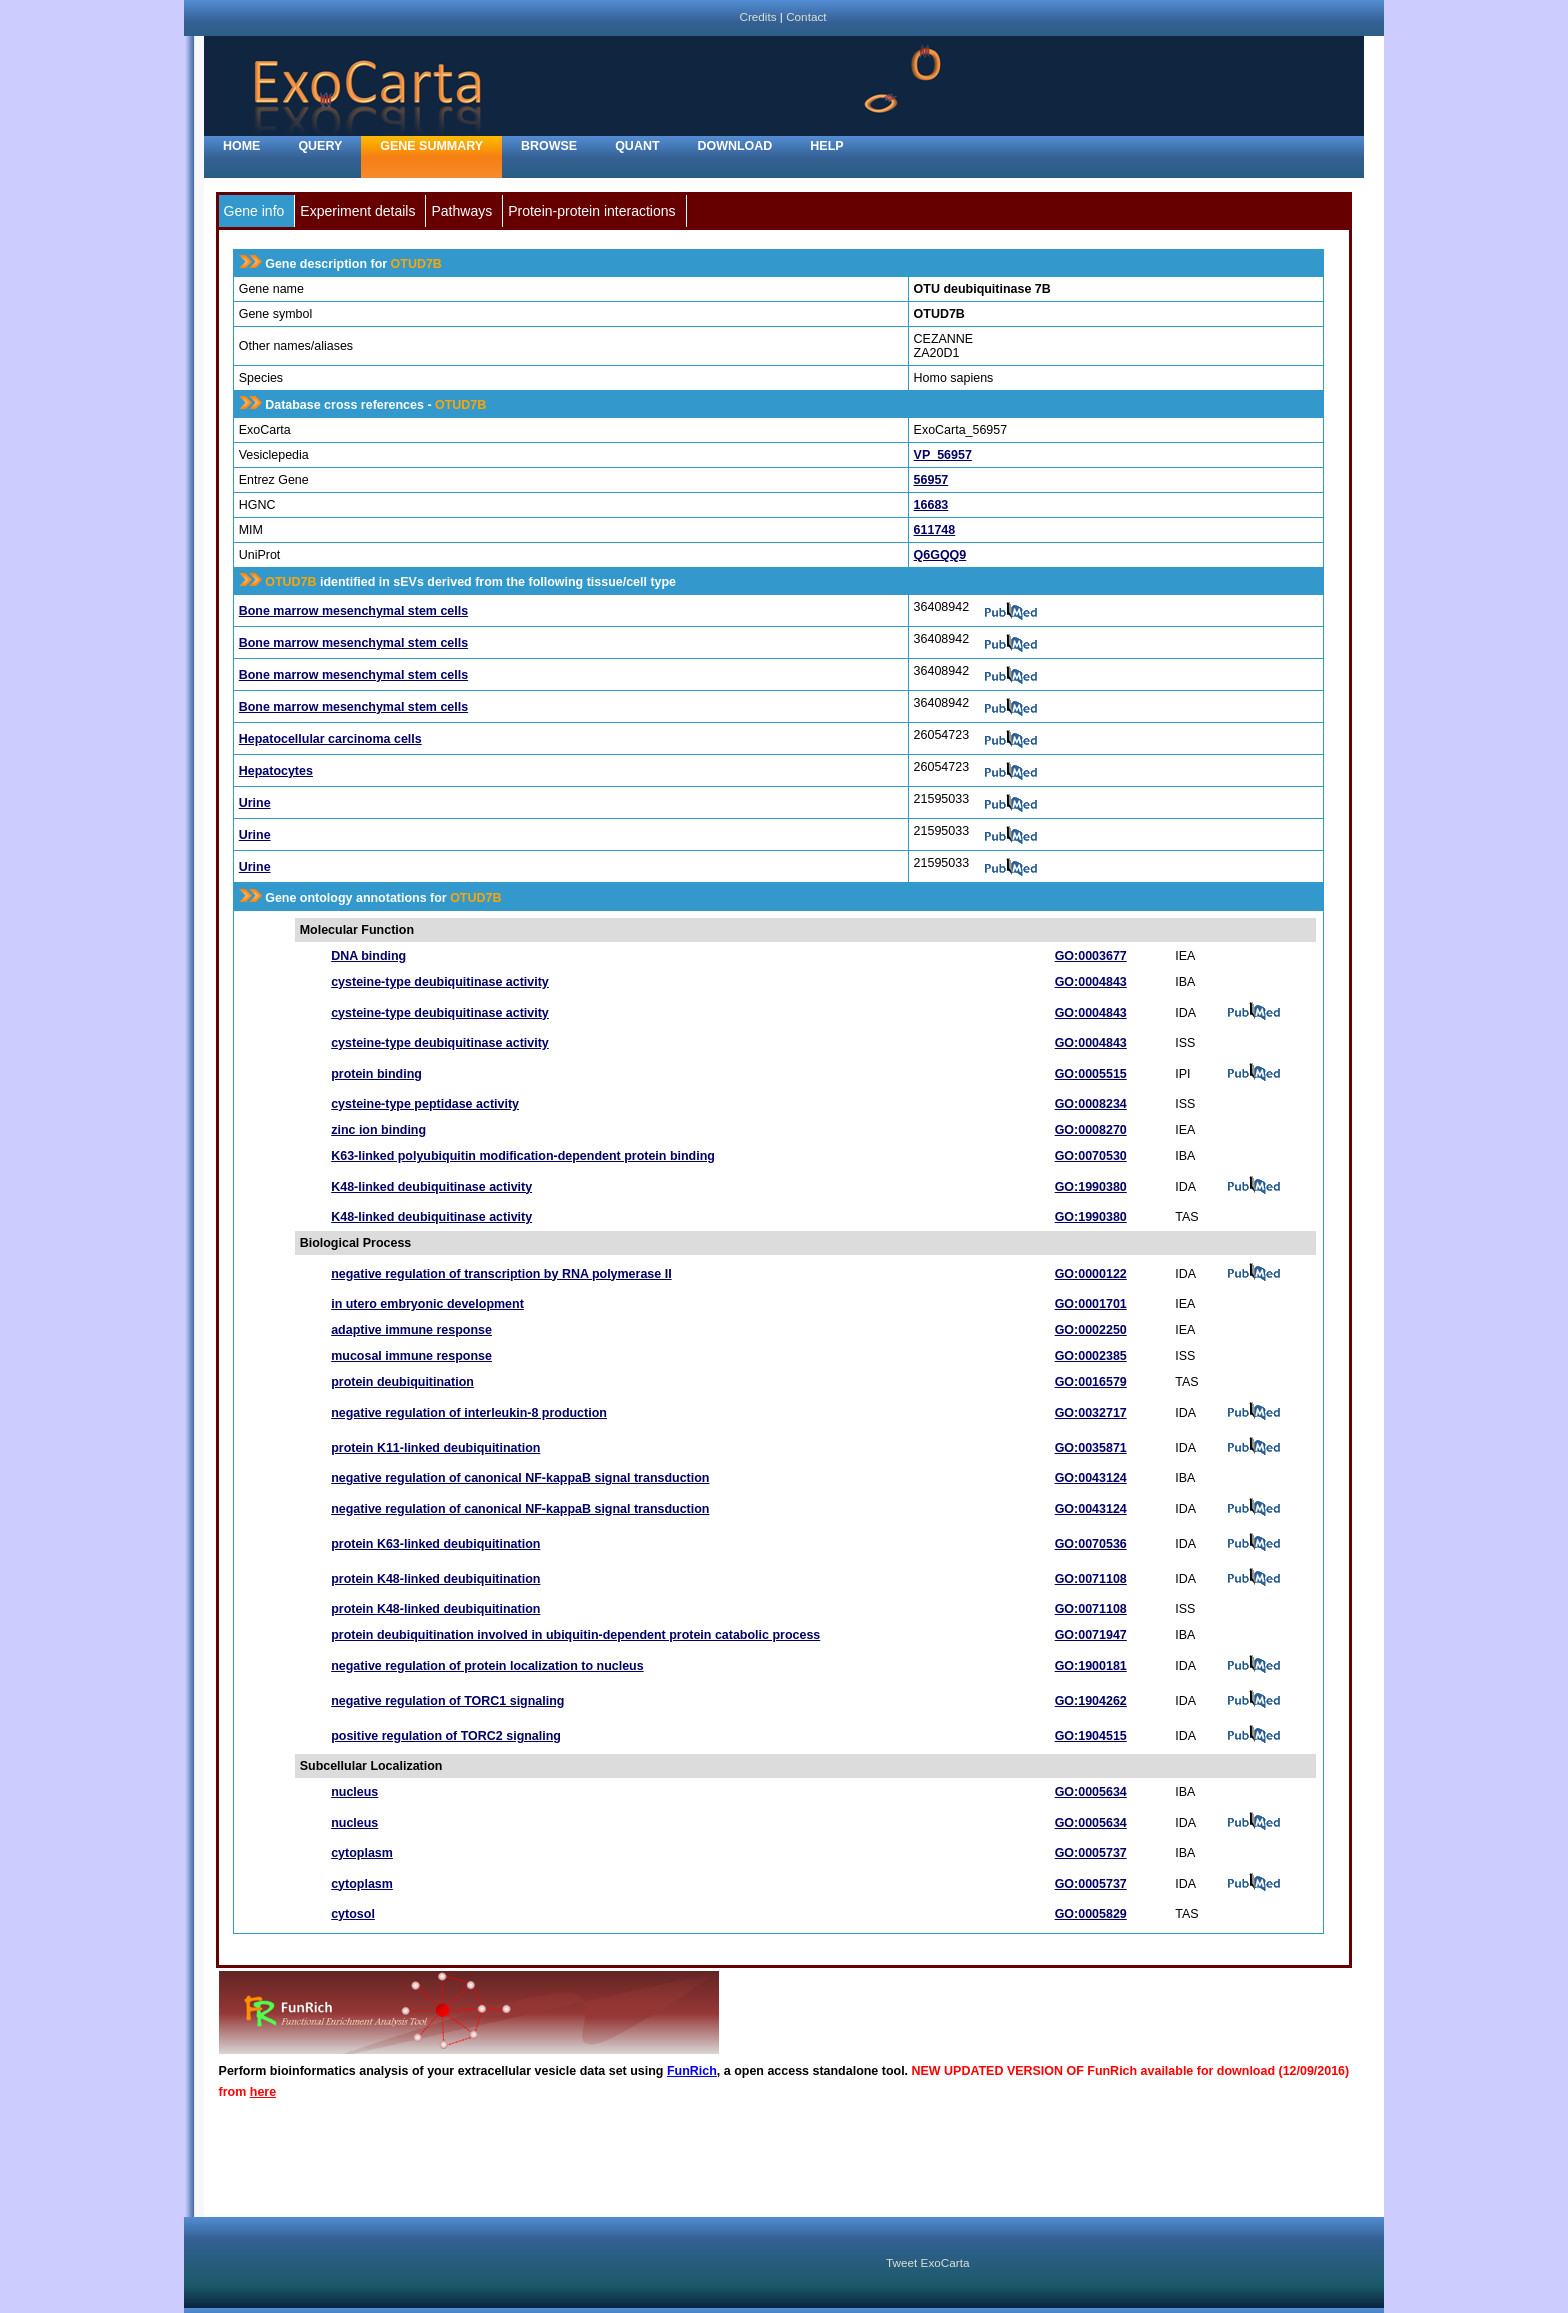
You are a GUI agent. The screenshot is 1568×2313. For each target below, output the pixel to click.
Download (735, 146)
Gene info (254, 211)
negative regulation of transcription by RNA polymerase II (501, 1274)
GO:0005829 (1091, 1914)
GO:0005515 (1091, 1074)
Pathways (461, 211)
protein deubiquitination (402, 1382)
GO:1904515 (1091, 1736)
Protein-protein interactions (591, 211)
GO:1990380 (1091, 1187)
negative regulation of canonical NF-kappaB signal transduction (520, 1478)
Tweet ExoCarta (927, 2262)
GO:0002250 (1091, 1330)
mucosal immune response (411, 1356)
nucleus (354, 1792)
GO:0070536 (1091, 1544)
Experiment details (357, 211)
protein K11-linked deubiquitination (435, 1448)
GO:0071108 (1091, 1579)
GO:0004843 (1091, 982)
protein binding (376, 1074)
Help (826, 146)
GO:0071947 (1091, 1635)
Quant (637, 146)
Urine (255, 803)
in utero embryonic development (427, 1304)
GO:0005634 (1091, 1792)
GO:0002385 (1091, 1356)
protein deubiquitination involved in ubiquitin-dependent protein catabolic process (575, 1635)
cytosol (353, 1914)
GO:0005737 (1091, 1853)
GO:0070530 (1091, 1156)
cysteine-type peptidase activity (425, 1104)
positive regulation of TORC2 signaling (446, 1736)
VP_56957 (943, 455)
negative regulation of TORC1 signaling (447, 1701)
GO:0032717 (1091, 1413)
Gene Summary (431, 146)
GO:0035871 (1091, 1448)
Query (320, 146)
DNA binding (368, 956)
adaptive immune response (411, 1330)
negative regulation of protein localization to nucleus (487, 1666)
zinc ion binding (378, 1130)
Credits (757, 16)
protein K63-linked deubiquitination (435, 1544)
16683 (931, 505)
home (241, 146)
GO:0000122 (1091, 1274)
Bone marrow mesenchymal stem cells (353, 611)
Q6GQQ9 (940, 555)
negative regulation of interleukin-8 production (469, 1413)
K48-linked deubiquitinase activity (431, 1187)
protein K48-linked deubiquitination (435, 1579)
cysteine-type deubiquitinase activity (440, 982)
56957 (931, 480)
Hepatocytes (276, 771)
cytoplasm (362, 1853)
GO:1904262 (1091, 1701)
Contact (806, 16)
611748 (935, 530)
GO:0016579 (1091, 1382)
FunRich (692, 2071)
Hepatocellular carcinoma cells (330, 739)
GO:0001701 (1091, 1304)
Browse (549, 146)
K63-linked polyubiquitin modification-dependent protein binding (523, 1156)
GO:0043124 (1091, 1478)
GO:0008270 (1091, 1130)
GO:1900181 (1091, 1666)
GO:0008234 (1091, 1104)
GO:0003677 (1091, 956)
